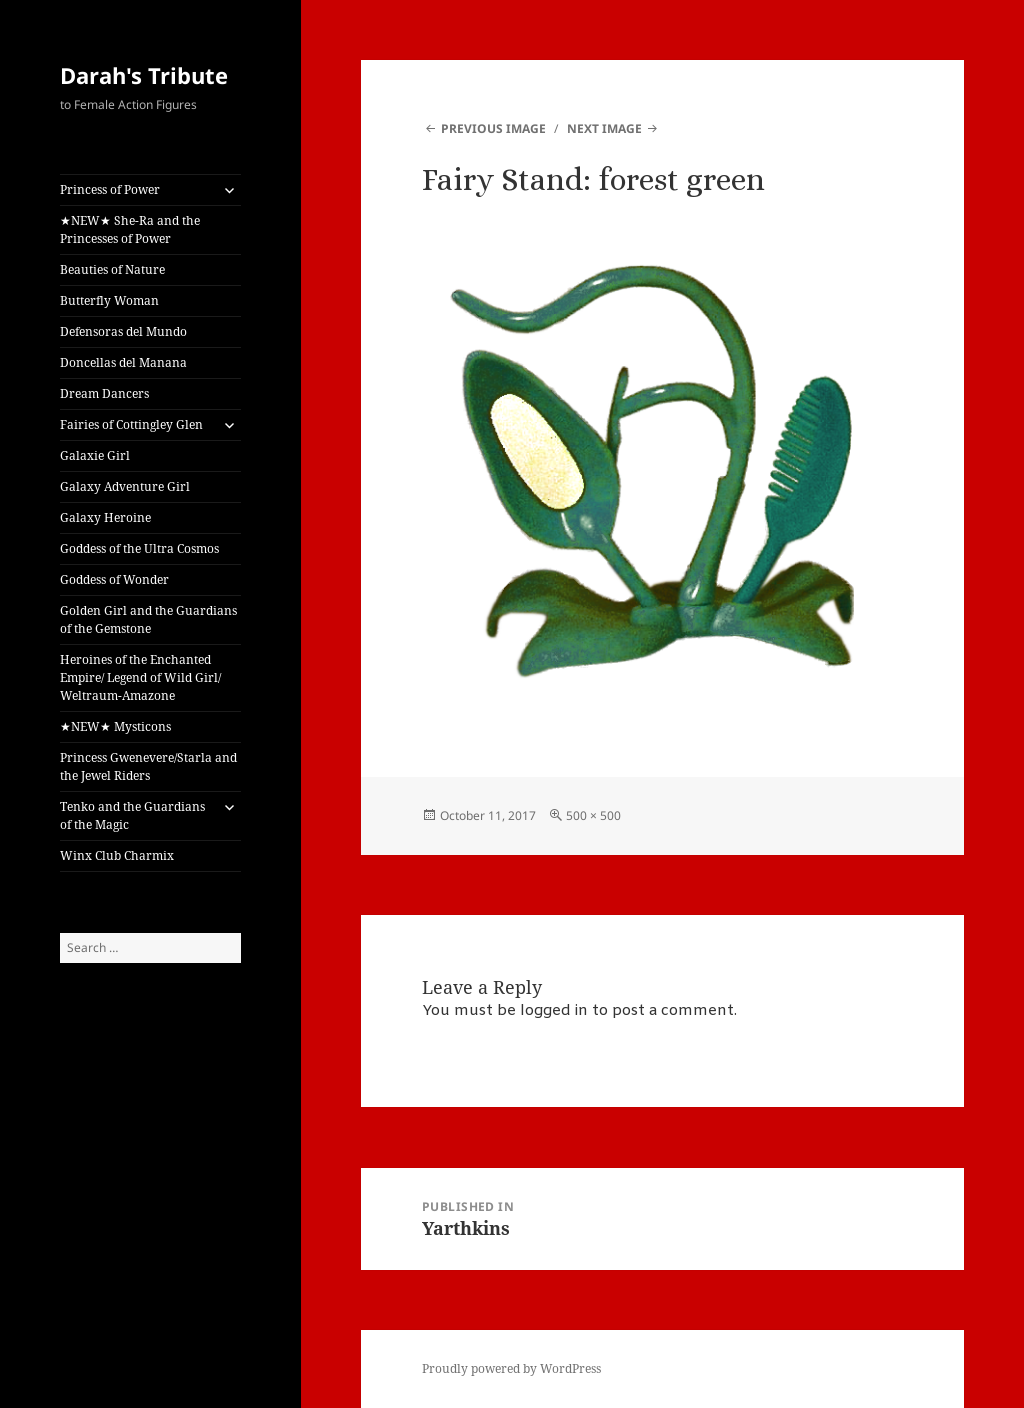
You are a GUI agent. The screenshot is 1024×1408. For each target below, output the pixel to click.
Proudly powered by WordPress (511, 1368)
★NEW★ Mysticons (115, 726)
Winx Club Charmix (117, 855)
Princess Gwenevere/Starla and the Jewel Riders (148, 766)
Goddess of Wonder (114, 579)
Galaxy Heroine (105, 517)
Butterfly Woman (109, 300)
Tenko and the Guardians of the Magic (132, 815)
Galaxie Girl (95, 455)
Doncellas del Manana (123, 362)
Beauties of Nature (112, 269)
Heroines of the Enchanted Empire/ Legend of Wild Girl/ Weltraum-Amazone (140, 677)
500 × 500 (593, 815)
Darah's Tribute (144, 75)
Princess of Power (110, 189)
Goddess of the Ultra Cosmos (139, 548)
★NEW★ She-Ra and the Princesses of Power (130, 229)
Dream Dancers (104, 393)
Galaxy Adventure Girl (125, 486)
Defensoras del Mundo (123, 331)
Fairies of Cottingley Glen (131, 424)
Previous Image (493, 128)
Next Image (604, 128)
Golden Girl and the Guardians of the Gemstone (148, 619)
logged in (554, 1011)
